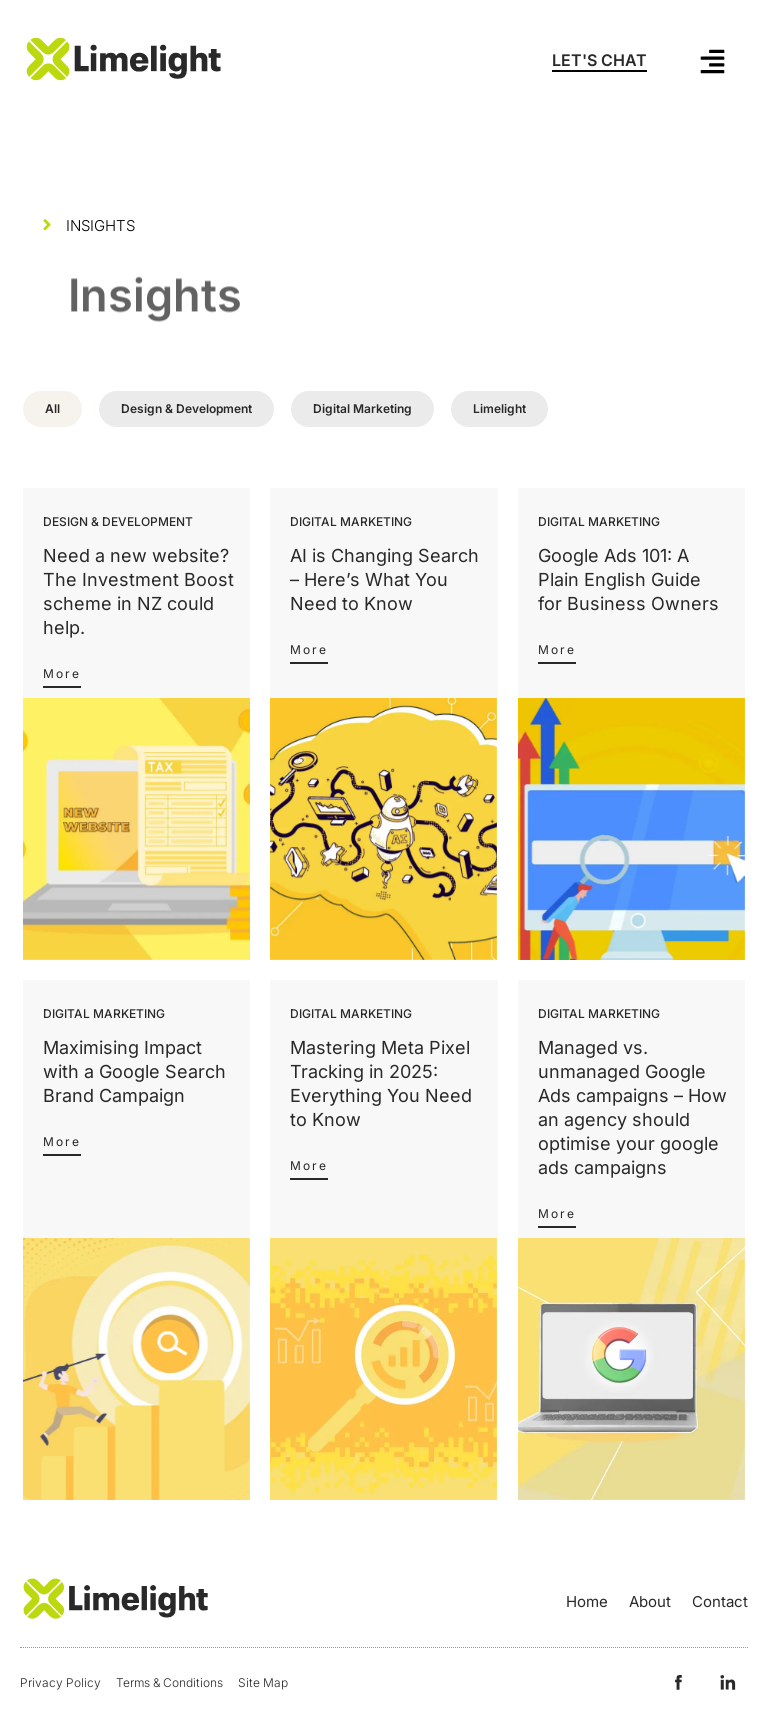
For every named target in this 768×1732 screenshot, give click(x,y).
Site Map (263, 1682)
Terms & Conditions (169, 1682)
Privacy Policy (60, 1682)
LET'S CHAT (599, 60)
